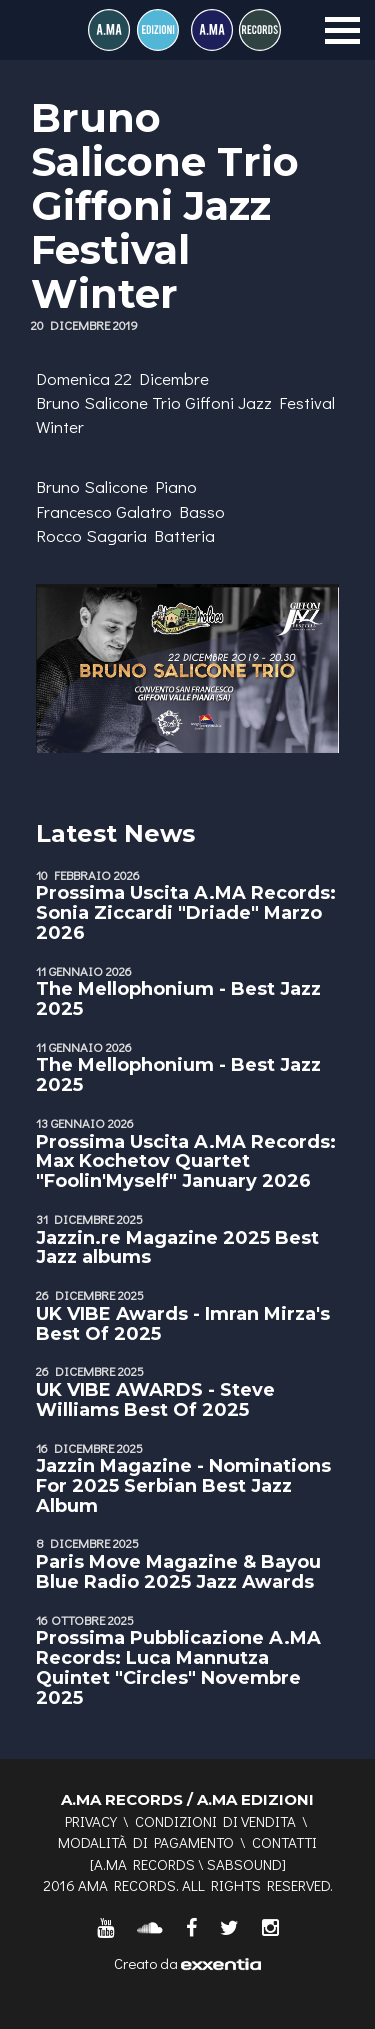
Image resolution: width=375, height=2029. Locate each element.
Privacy (91, 1821)
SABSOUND (244, 1864)
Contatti (284, 1842)
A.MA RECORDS (144, 1864)
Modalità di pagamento (146, 1842)
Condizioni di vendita (215, 1821)
